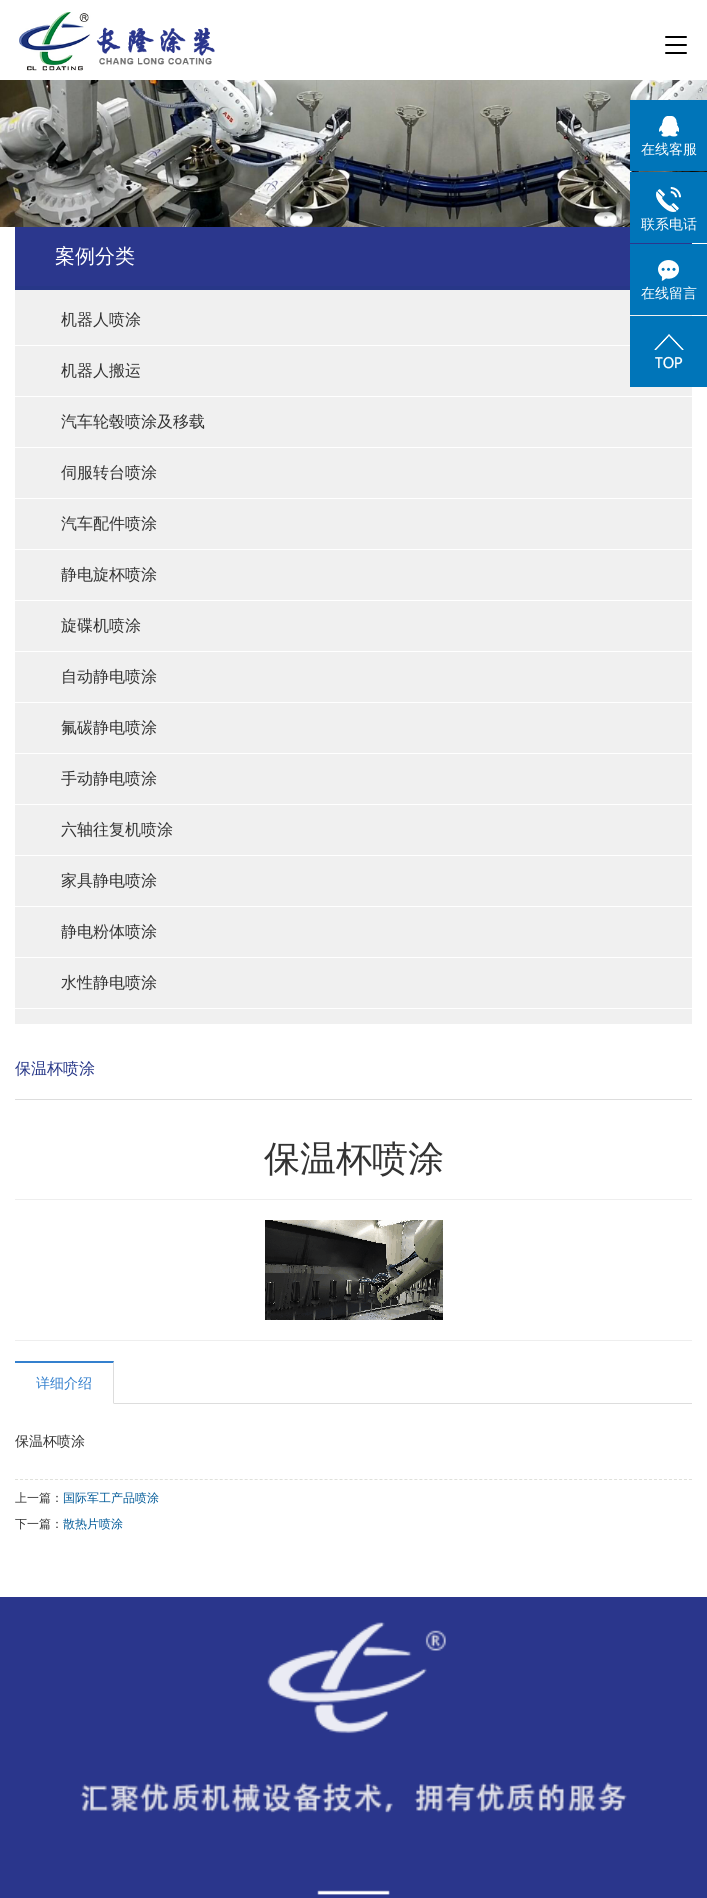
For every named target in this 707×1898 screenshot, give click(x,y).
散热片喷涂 (93, 1524)
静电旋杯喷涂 (109, 574)
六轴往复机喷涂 (117, 829)
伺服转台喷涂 (109, 472)
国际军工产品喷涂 (111, 1498)
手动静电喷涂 (109, 778)
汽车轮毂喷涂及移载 (133, 421)
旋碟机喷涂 (101, 625)
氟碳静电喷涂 (109, 727)
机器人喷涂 (101, 319)
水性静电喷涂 (109, 982)
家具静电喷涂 (109, 880)
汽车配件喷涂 (109, 523)
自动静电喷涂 (109, 676)
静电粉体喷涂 (109, 931)
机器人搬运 (101, 370)
